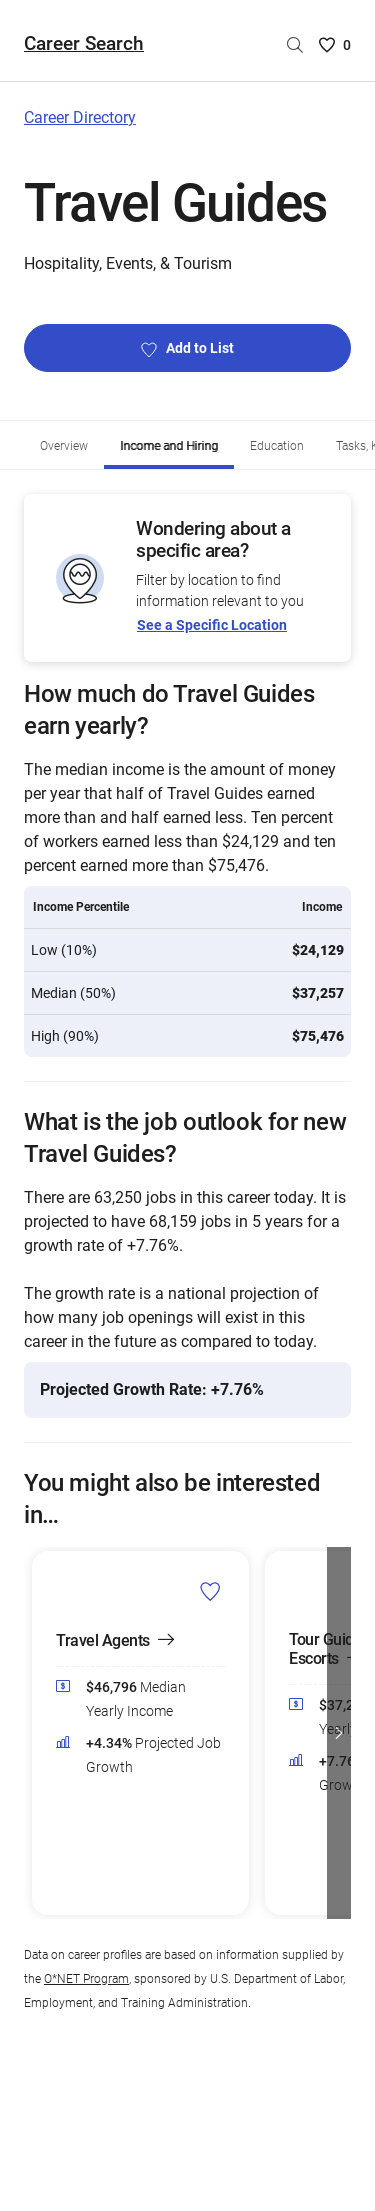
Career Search (84, 43)
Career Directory (80, 117)
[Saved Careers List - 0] (335, 45)
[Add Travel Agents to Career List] (210, 1591)
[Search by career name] (295, 45)
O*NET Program (86, 1979)
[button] (339, 1733)
